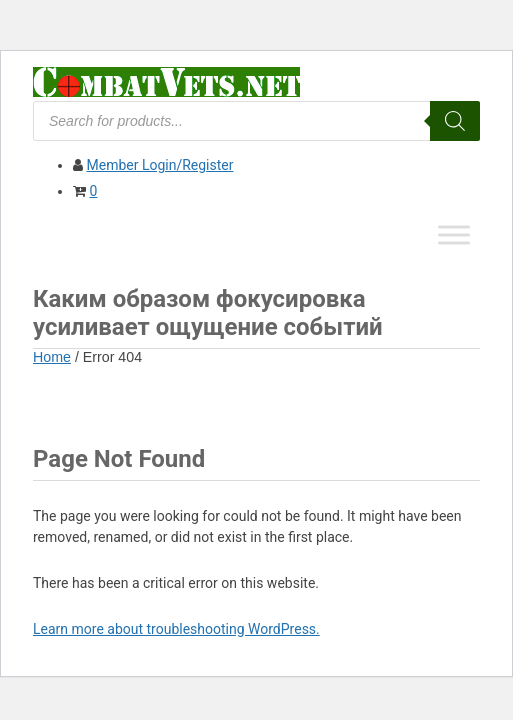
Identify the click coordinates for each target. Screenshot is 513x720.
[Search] (455, 121)
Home (52, 357)
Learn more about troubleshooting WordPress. (176, 629)
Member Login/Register (159, 165)
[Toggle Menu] (454, 234)
